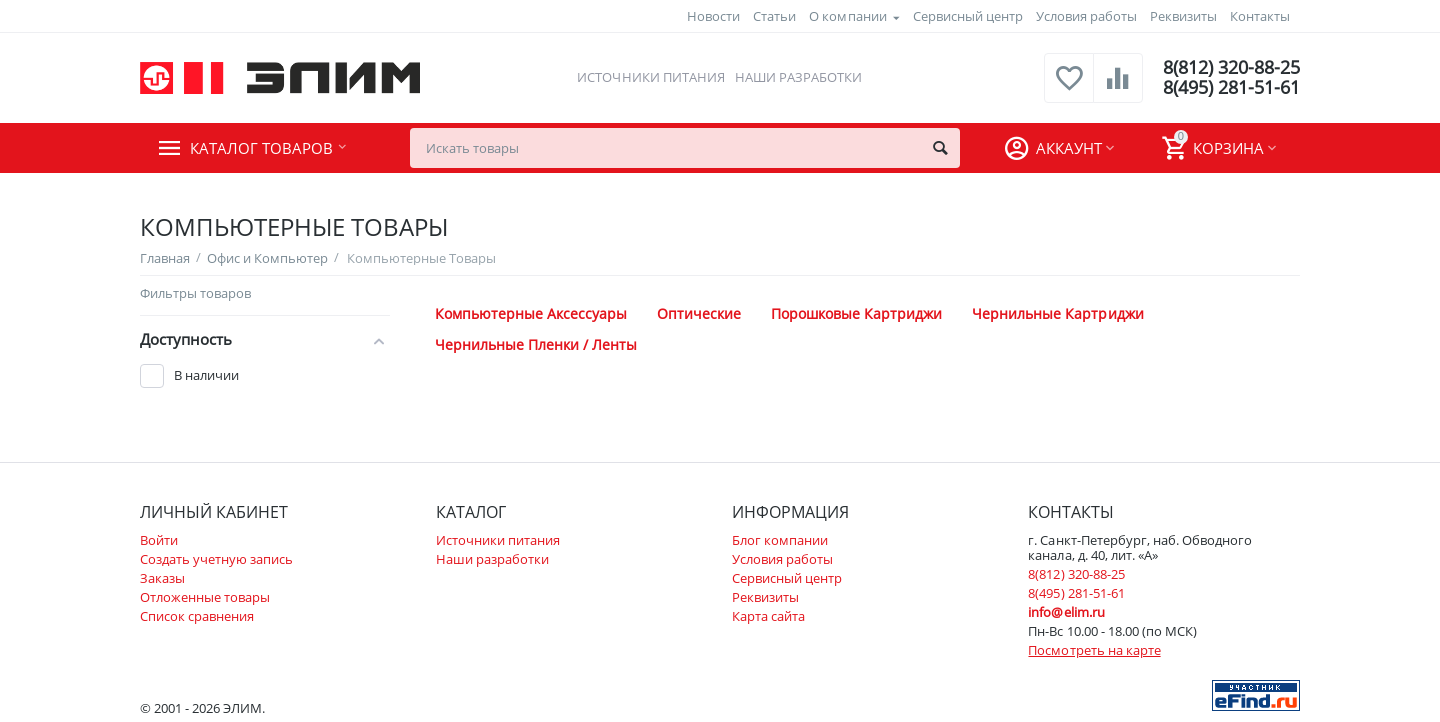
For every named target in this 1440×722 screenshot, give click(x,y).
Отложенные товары (205, 597)
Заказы (162, 578)
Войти (159, 540)
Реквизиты (1183, 16)
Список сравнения (197, 616)
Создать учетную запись (216, 559)
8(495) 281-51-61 (1231, 88)
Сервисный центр (968, 16)
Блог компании (780, 540)
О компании (847, 16)
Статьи (774, 16)
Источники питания (650, 77)
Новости (713, 16)
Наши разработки (798, 77)
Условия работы (1086, 16)
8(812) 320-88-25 (1231, 68)
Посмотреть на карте (1094, 650)
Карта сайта (768, 616)
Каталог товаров (261, 148)
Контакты (1260, 16)
